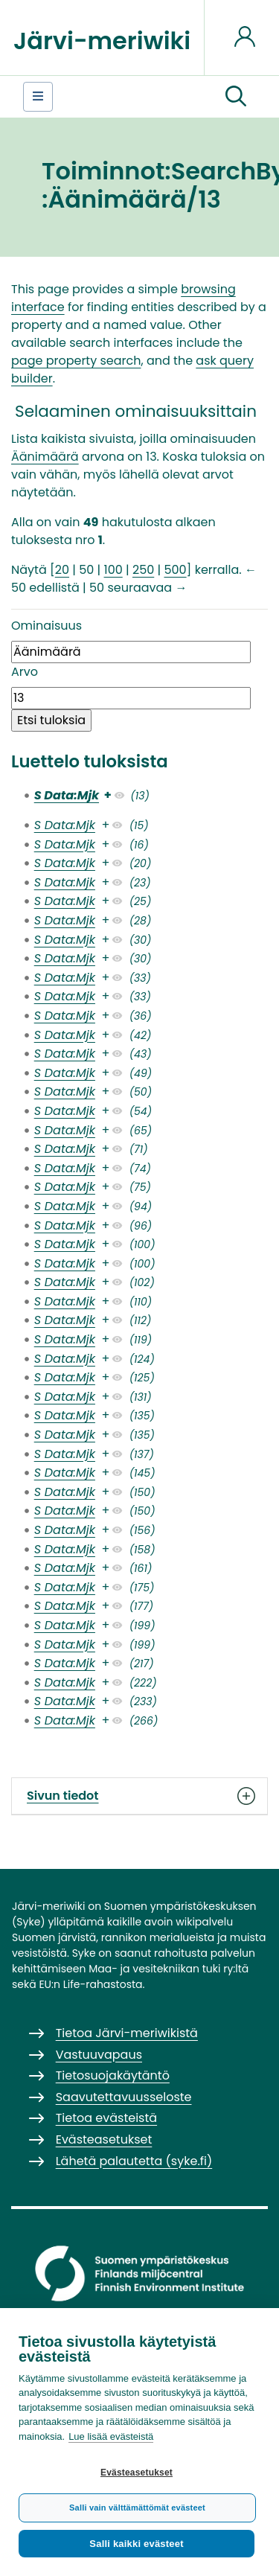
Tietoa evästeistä (106, 2117)
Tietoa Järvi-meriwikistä (127, 2033)
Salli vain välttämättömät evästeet (137, 2507)
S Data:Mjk (66, 795)
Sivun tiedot (139, 1796)
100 (113, 569)
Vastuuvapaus (99, 2054)
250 (143, 569)
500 (175, 569)
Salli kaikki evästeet (136, 2543)
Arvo (24, 671)
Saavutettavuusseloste (124, 2097)
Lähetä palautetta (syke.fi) (134, 2161)
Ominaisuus (46, 625)
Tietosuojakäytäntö (113, 2075)
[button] (235, 97)
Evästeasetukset (136, 2472)
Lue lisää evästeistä (110, 2436)
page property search (76, 360)
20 (62, 569)
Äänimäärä (45, 456)
